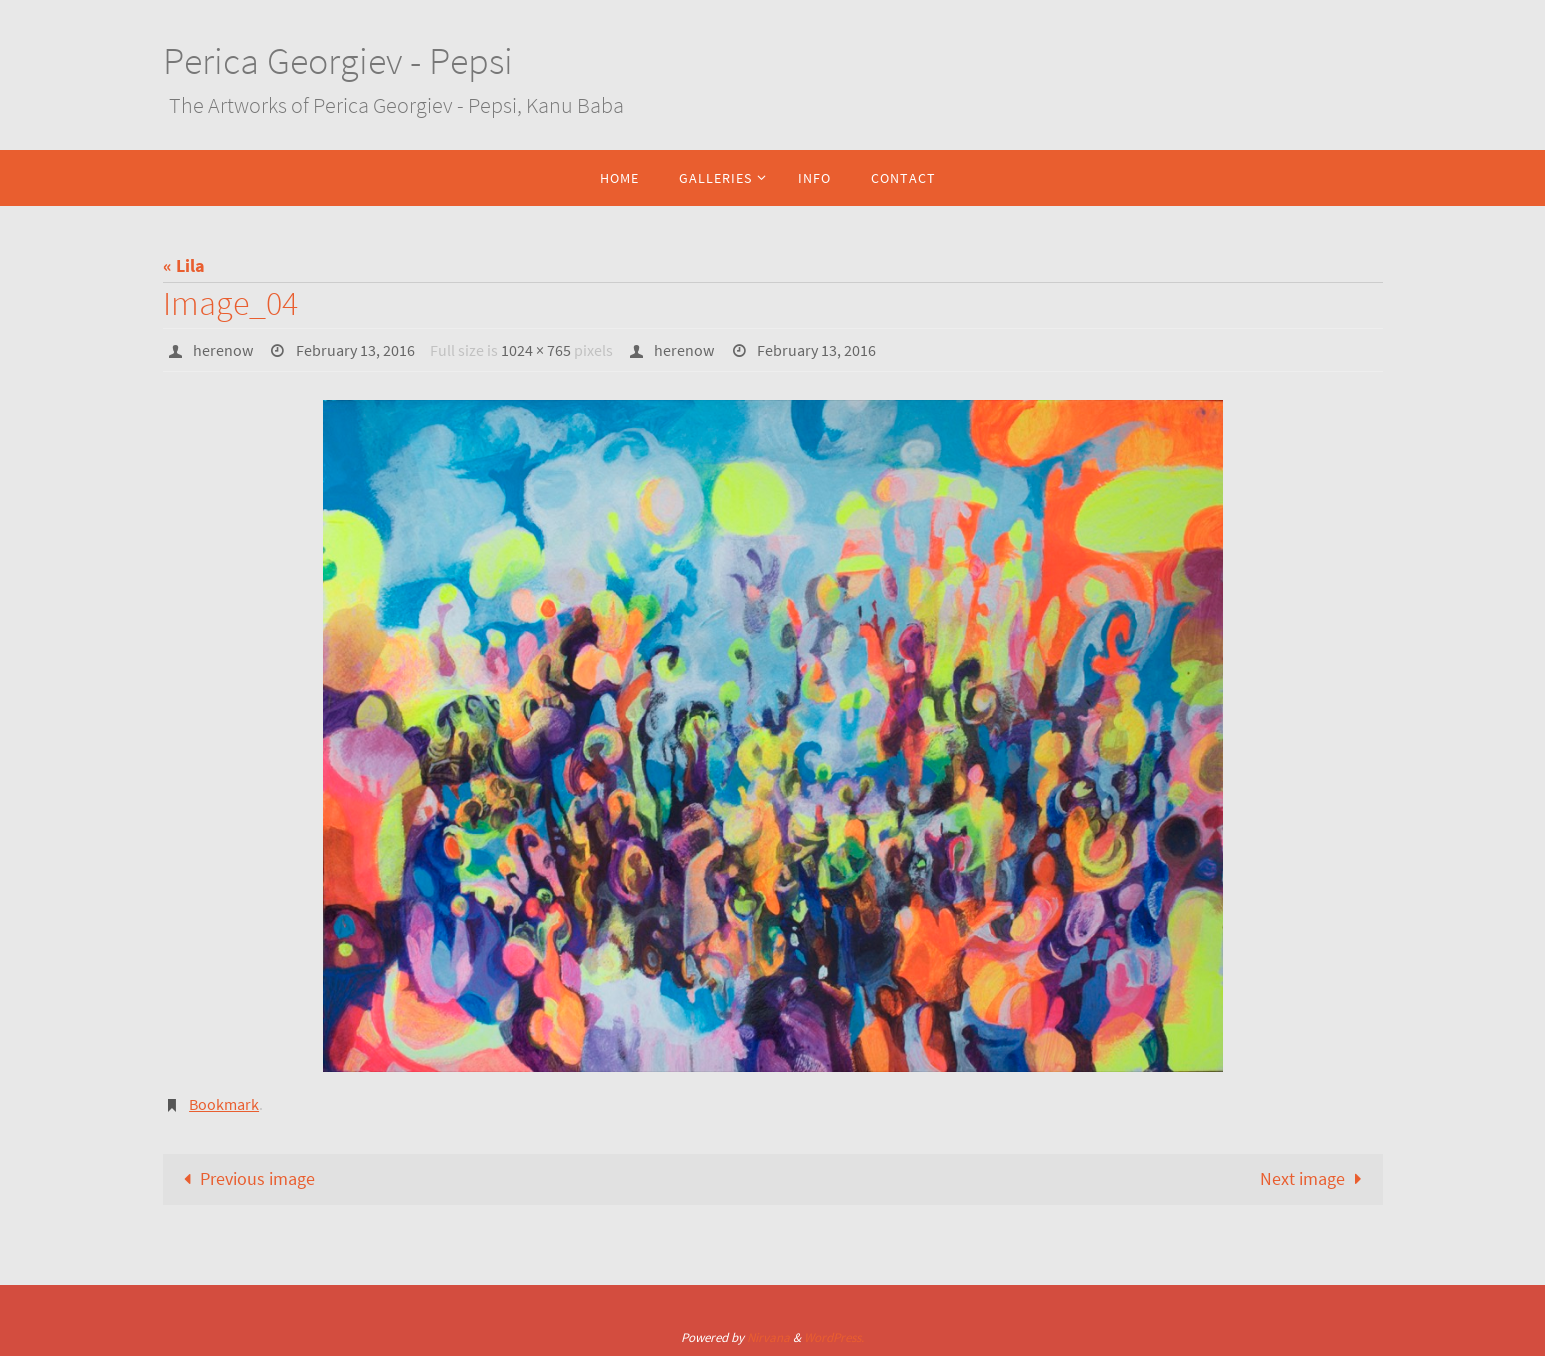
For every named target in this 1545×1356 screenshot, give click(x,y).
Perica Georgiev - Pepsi (338, 60)
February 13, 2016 (355, 350)
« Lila (184, 265)
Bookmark (224, 1104)
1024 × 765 (536, 350)
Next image (1315, 1178)
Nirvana (768, 1337)
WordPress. (834, 1337)
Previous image (245, 1178)
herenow (223, 350)
